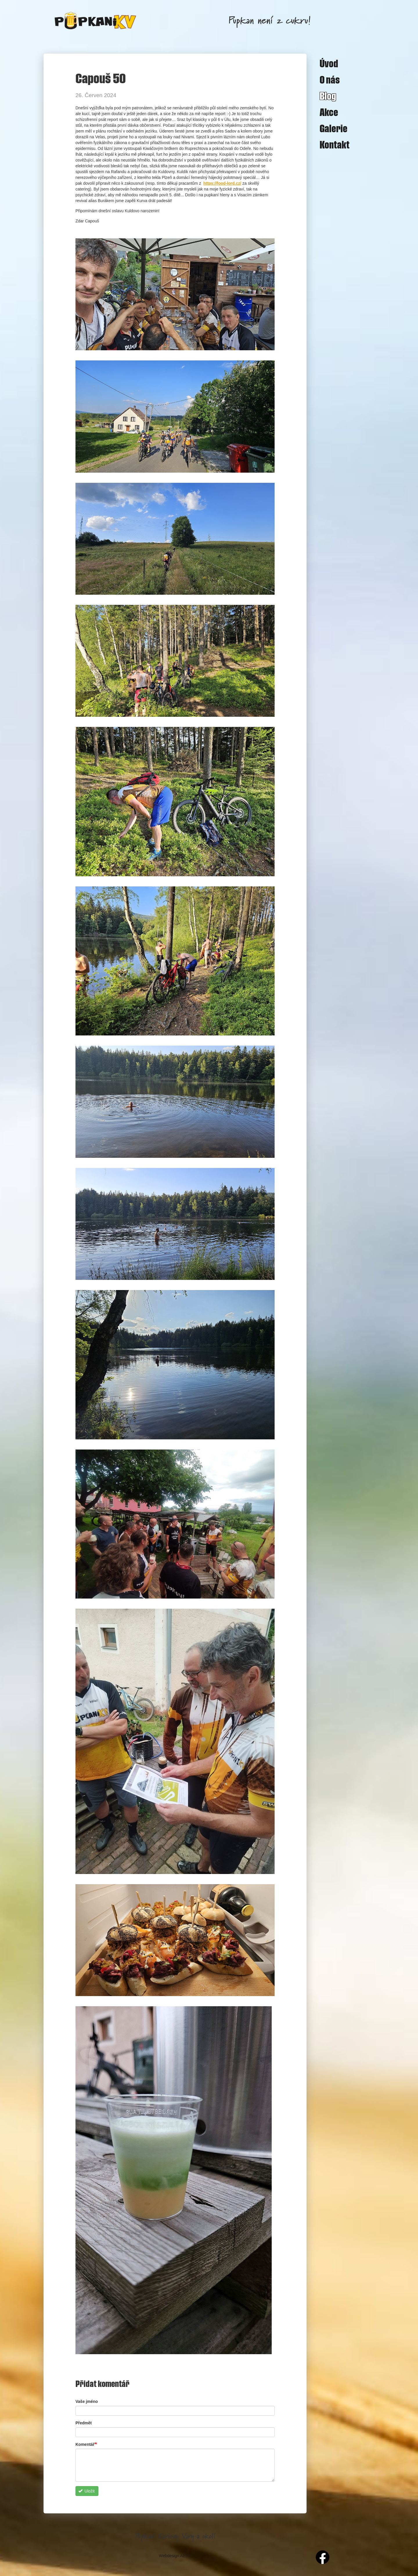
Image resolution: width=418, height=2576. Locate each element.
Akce (329, 112)
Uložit (86, 2491)
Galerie (333, 128)
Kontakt (334, 144)
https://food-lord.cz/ (222, 183)
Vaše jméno (86, 2401)
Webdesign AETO (175, 2555)
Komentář (84, 2444)
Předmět (83, 2423)
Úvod (329, 63)
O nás (330, 79)
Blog (328, 95)
